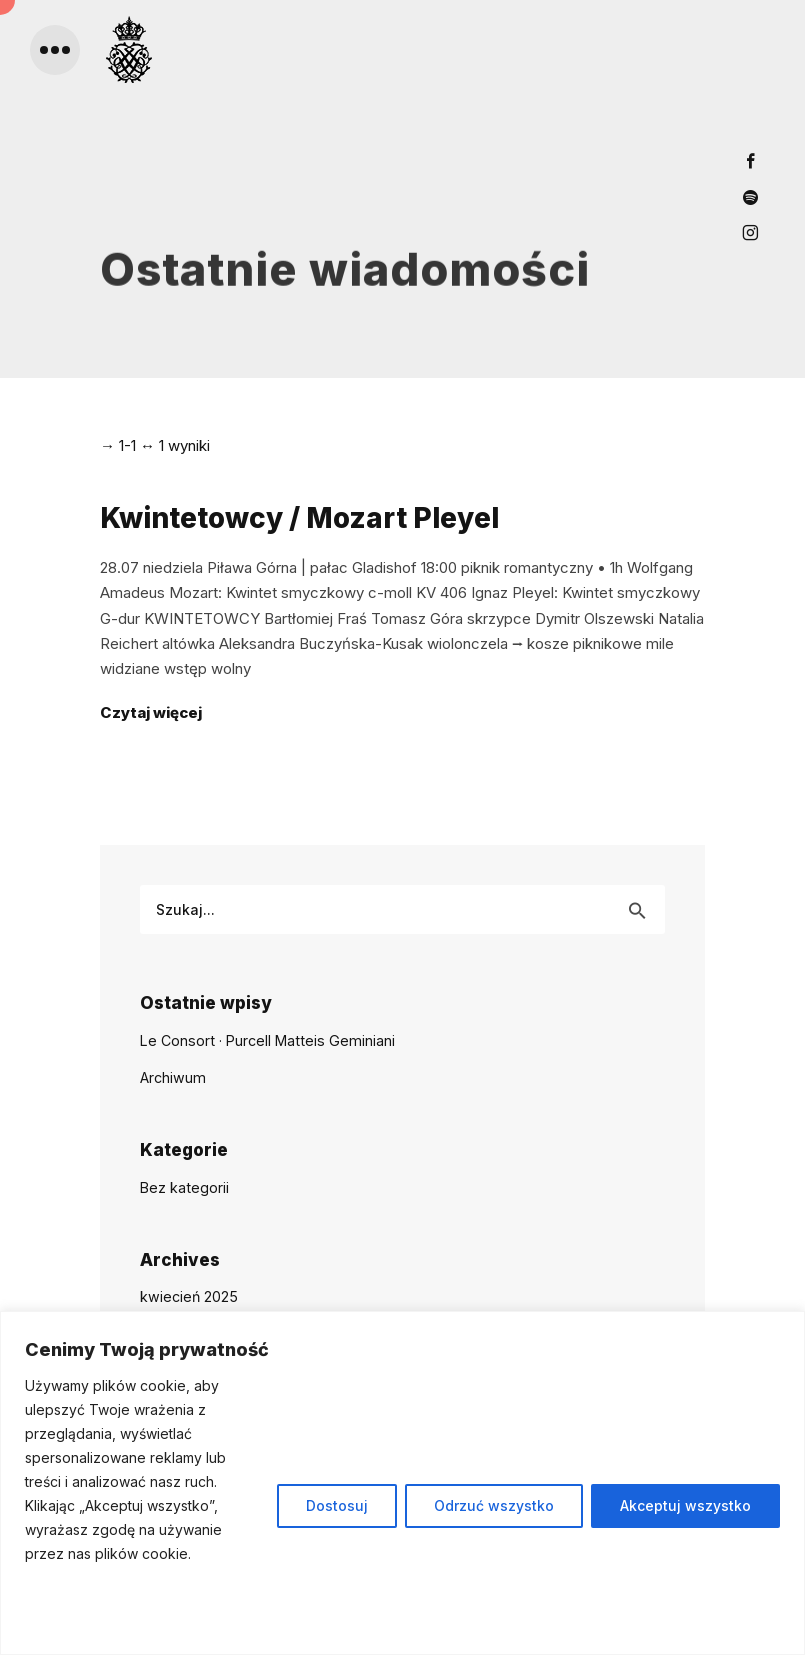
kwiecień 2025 (189, 1296)
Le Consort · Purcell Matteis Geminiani (267, 1040)
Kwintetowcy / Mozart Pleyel (299, 518)
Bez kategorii (184, 1187)
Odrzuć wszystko (494, 1505)
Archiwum (173, 1077)
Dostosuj (337, 1505)
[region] (402, 1483)
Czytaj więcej (151, 712)
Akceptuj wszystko (685, 1505)
